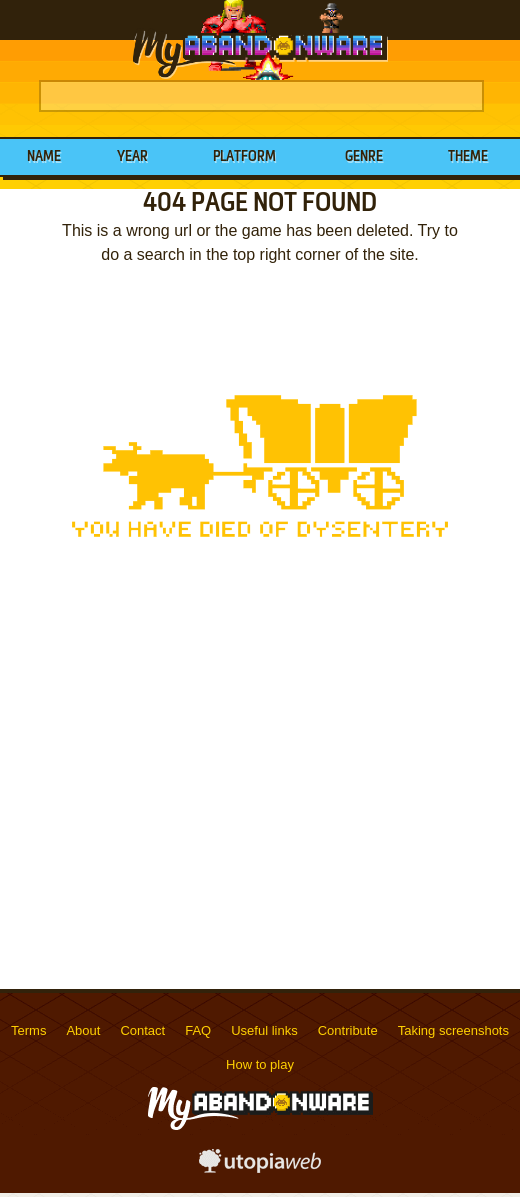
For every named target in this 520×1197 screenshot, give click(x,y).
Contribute (348, 1030)
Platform (244, 157)
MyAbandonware (260, 40)
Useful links (264, 1030)
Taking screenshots (453, 1030)
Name (44, 157)
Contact (142, 1030)
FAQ (198, 1030)
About (83, 1030)
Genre (364, 157)
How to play (260, 1064)
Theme (468, 157)
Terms (28, 1030)
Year (132, 157)
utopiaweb (260, 1167)
